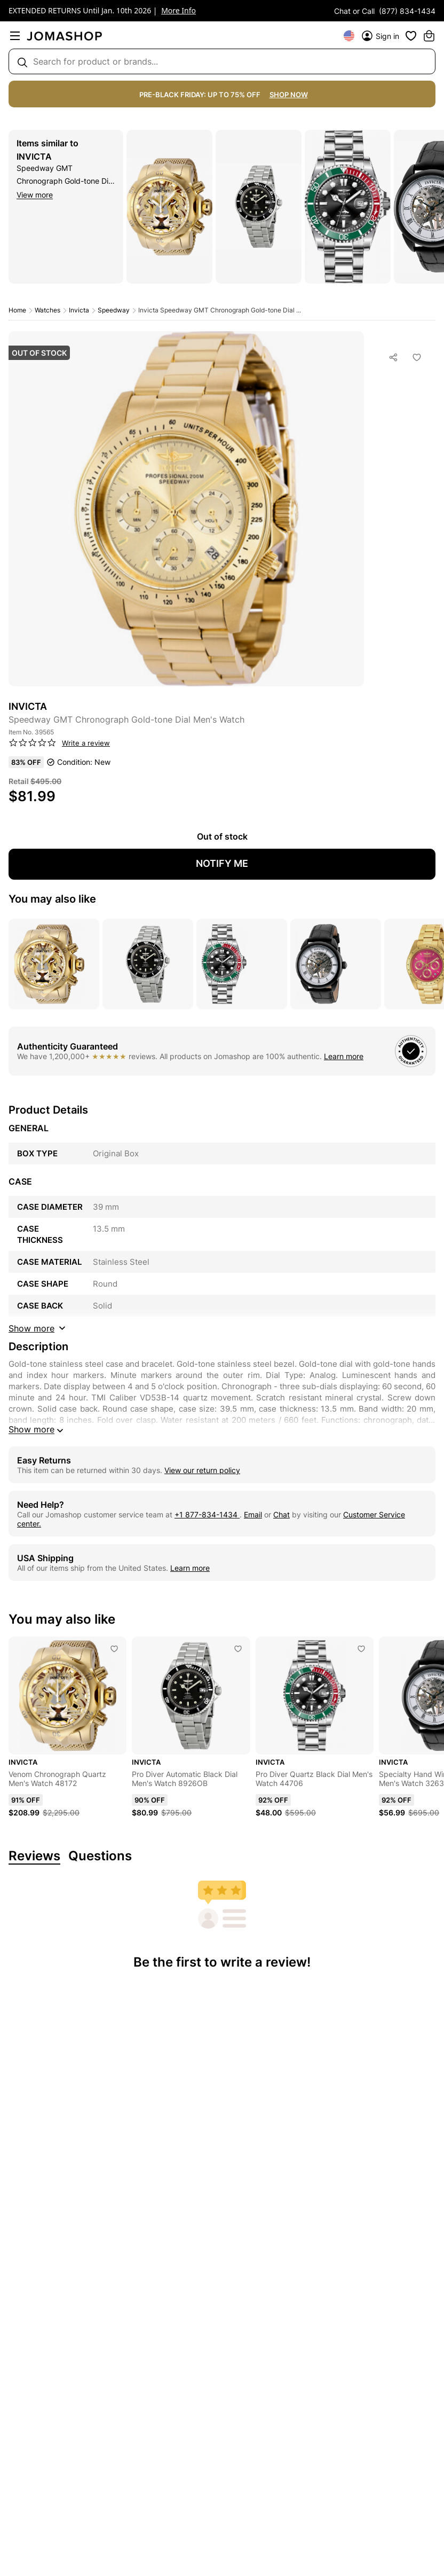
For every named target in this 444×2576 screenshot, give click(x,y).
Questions (100, 1856)
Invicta (34, 156)
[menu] (15, 35)
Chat (281, 1514)
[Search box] (222, 61)
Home (17, 310)
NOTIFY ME (222, 863)
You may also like (52, 898)
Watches (47, 310)
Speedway (114, 310)
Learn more (343, 1056)
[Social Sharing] (394, 357)
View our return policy (202, 1470)
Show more (37, 1430)
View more (35, 194)
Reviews (34, 1856)
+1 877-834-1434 (207, 1514)
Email (253, 1514)
